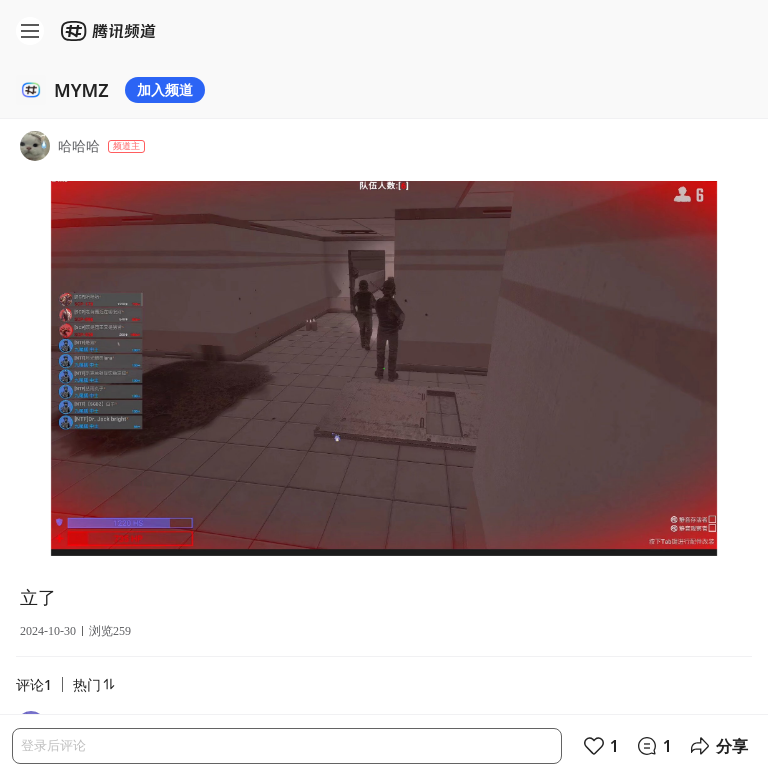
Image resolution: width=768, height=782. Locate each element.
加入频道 (165, 89)
